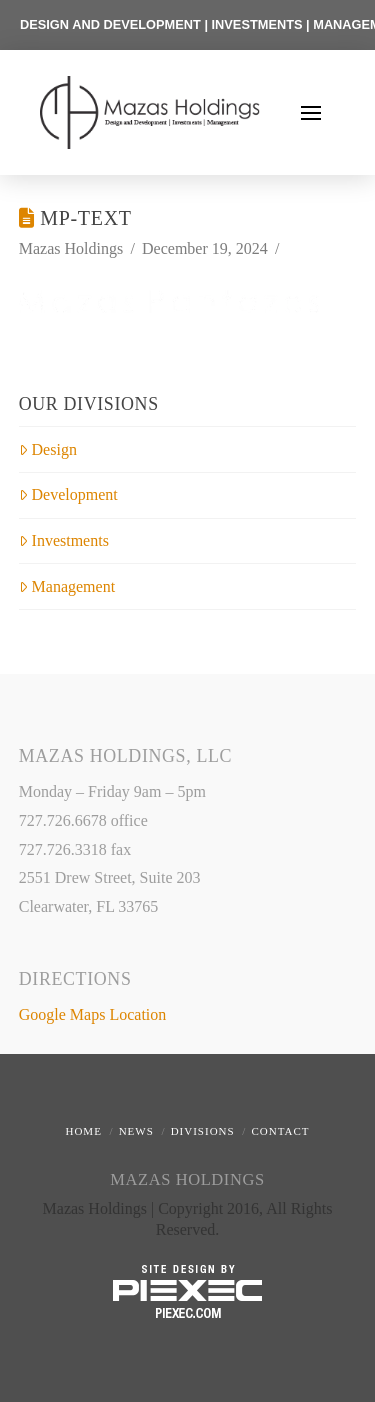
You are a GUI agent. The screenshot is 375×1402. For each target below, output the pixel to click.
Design (48, 449)
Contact (280, 1131)
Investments (64, 540)
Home (83, 1131)
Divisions (203, 1131)
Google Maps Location (93, 1014)
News (136, 1131)
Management (67, 586)
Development (68, 494)
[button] (311, 113)
